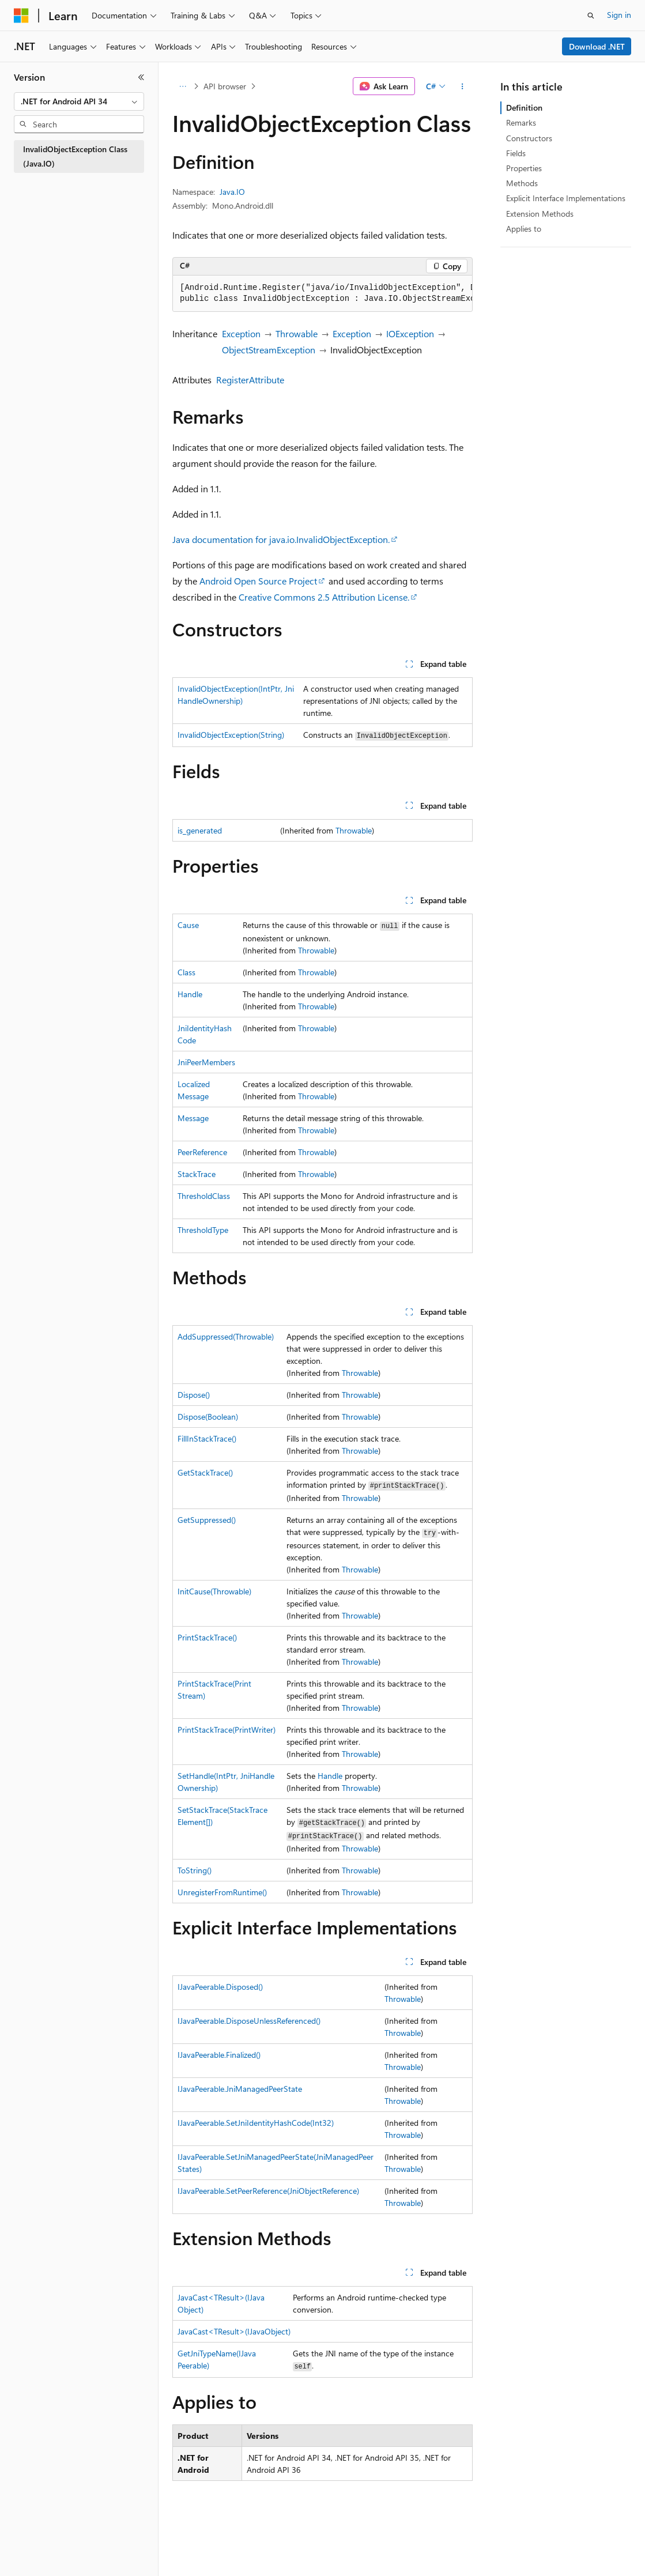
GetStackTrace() (205, 1472)
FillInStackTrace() (207, 1438)
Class (186, 972)
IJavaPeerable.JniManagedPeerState (240, 2088)
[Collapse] (141, 77)
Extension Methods (540, 213)
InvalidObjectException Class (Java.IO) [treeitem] (75, 156)
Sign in (619, 14)
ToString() (195, 1870)
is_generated (200, 830)
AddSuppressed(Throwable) (226, 1336)
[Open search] (590, 15)
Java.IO (232, 191)
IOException (410, 333)
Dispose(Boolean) (208, 1416)
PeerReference (202, 1151)
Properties (524, 168)
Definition (524, 107)
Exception (241, 333)
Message (193, 1117)
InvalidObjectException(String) (231, 734)
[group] (322, 294)
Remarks (521, 122)
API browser (224, 86)
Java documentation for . (281, 539)
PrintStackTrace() (207, 1637)
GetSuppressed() (207, 1519)
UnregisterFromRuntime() (222, 1892)
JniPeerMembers (206, 1062)
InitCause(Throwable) (214, 1591)
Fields (516, 153)
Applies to (523, 228)
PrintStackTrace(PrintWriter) (227, 1729)
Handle (190, 994)
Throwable (297, 333)
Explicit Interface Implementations (565, 198)
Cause (188, 924)
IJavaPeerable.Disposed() (220, 1986)
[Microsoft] (21, 15)
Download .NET (597, 46)
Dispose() (194, 1394)
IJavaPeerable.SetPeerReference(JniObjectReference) (268, 2190)
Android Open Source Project (258, 581)
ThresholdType (203, 1229)
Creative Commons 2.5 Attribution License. (324, 597)
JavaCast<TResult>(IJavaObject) (234, 2331)
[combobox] (79, 101)
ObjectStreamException (268, 350)
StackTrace (197, 1173)
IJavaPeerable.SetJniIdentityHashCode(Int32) (256, 2122)
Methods (522, 183)
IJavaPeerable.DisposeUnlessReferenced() (249, 2020)
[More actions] (462, 86)
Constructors (529, 138)
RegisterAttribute (250, 380)
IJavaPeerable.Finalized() (219, 2054)
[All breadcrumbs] (182, 86)
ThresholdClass (204, 1195)
